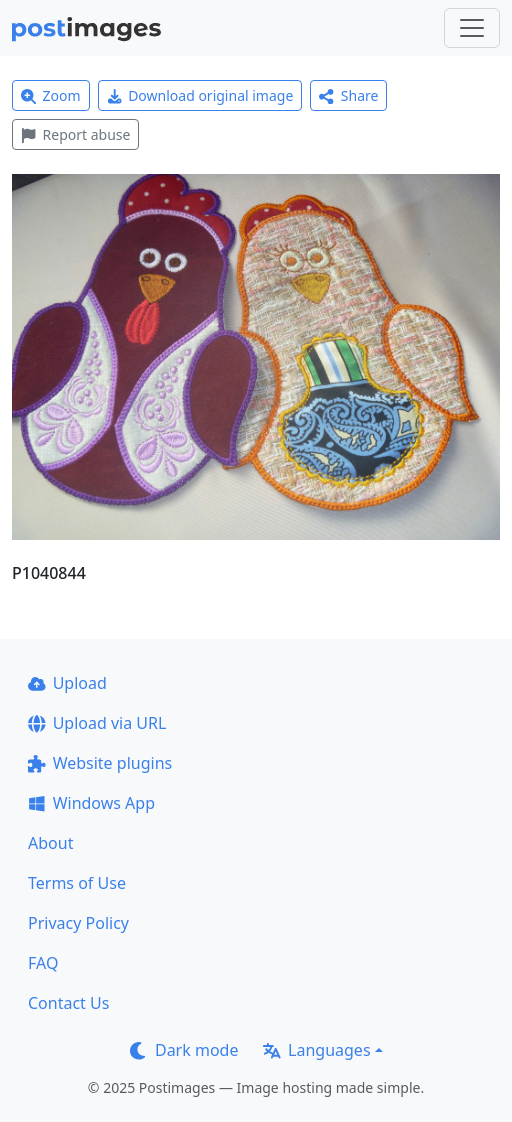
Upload (67, 683)
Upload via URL (97, 723)
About (50, 843)
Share (348, 95)
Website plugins (100, 763)
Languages (316, 1050)
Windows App (91, 803)
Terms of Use (77, 883)
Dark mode (184, 1050)
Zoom (51, 95)
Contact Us (68, 1003)
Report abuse (75, 134)
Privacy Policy (78, 923)
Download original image (200, 95)
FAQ (43, 963)
